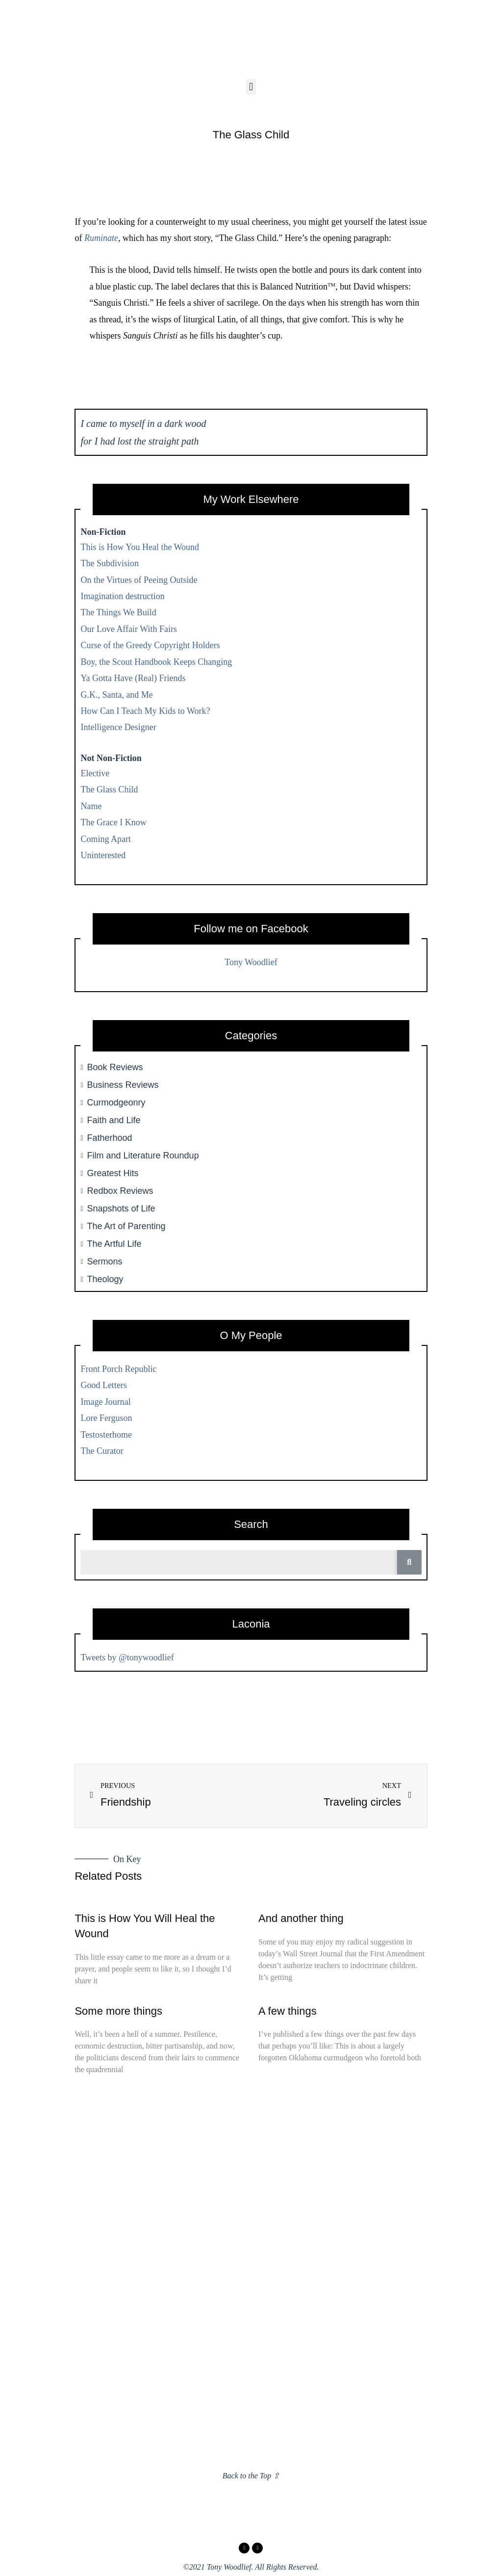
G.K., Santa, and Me (116, 695)
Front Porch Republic (118, 1369)
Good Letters (103, 1385)
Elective (94, 773)
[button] (250, 87)
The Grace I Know (113, 822)
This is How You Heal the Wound (139, 547)
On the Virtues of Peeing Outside (138, 580)
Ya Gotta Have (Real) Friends (132, 678)
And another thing (301, 1918)
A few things (287, 2011)
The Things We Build (118, 612)
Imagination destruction (122, 596)
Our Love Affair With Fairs (128, 629)
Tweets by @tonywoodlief (127, 1657)
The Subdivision (109, 563)
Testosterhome (106, 1435)
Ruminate (101, 238)
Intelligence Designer (118, 727)
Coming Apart (105, 839)
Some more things (118, 2011)
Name (90, 806)
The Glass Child (109, 789)
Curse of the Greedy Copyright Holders (150, 645)
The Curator (101, 1451)
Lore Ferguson (106, 1418)
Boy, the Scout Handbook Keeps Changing (156, 662)
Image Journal (105, 1402)
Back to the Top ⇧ (251, 2475)
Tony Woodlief (251, 962)
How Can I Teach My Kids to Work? (145, 711)
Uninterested (103, 855)
